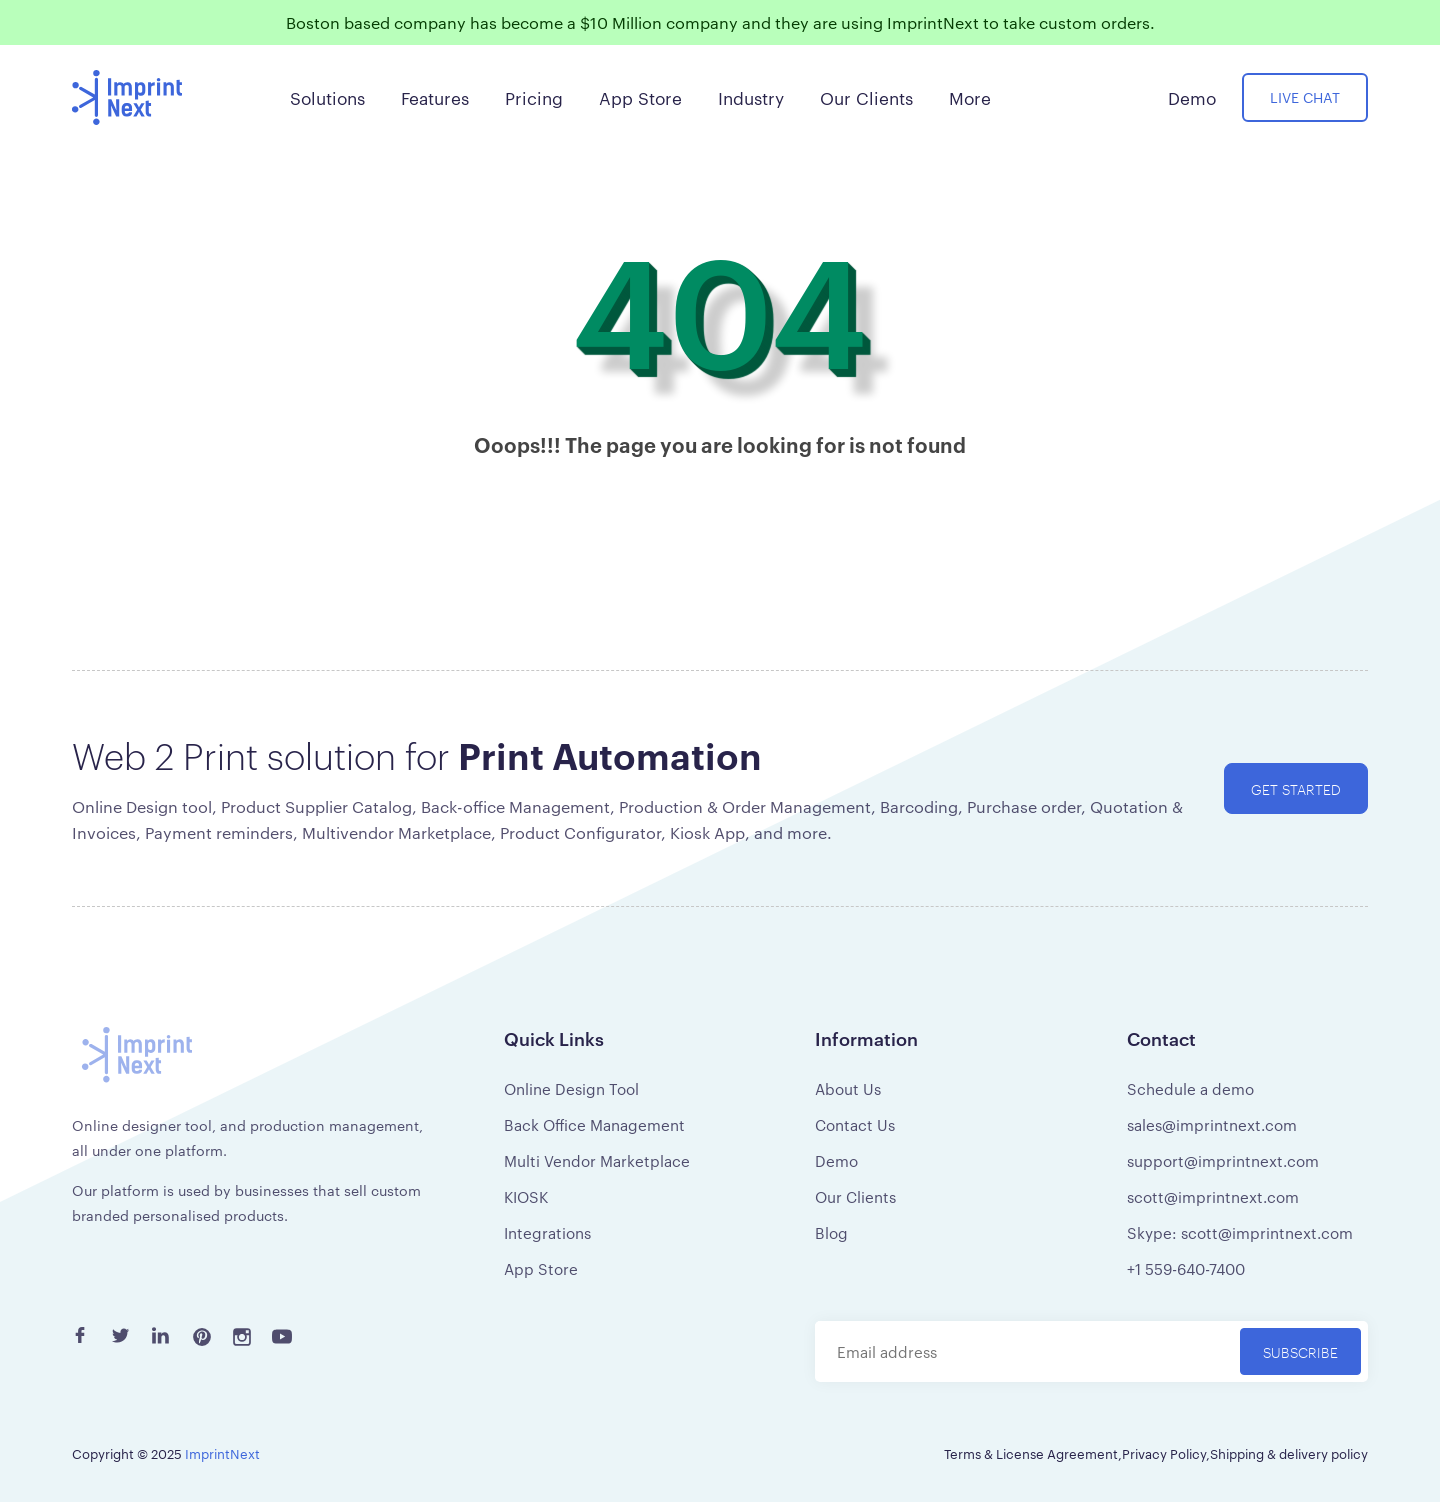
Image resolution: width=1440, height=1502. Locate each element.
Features (435, 97)
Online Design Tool (571, 1088)
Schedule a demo (1190, 1088)
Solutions (327, 97)
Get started (1296, 788)
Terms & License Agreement (1031, 1453)
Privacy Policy (1164, 1453)
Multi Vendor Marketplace (597, 1160)
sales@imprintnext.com (1212, 1124)
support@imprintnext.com (1223, 1160)
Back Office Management (594, 1124)
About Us (848, 1088)
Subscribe (1300, 1351)
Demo (836, 1160)
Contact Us (855, 1124)
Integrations (547, 1232)
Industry (751, 97)
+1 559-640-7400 (1186, 1268)
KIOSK (526, 1196)
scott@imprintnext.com (1213, 1196)
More (970, 97)
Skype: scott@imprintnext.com (1240, 1232)
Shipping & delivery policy (1289, 1453)
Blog (831, 1232)
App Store (541, 1268)
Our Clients (855, 1196)
